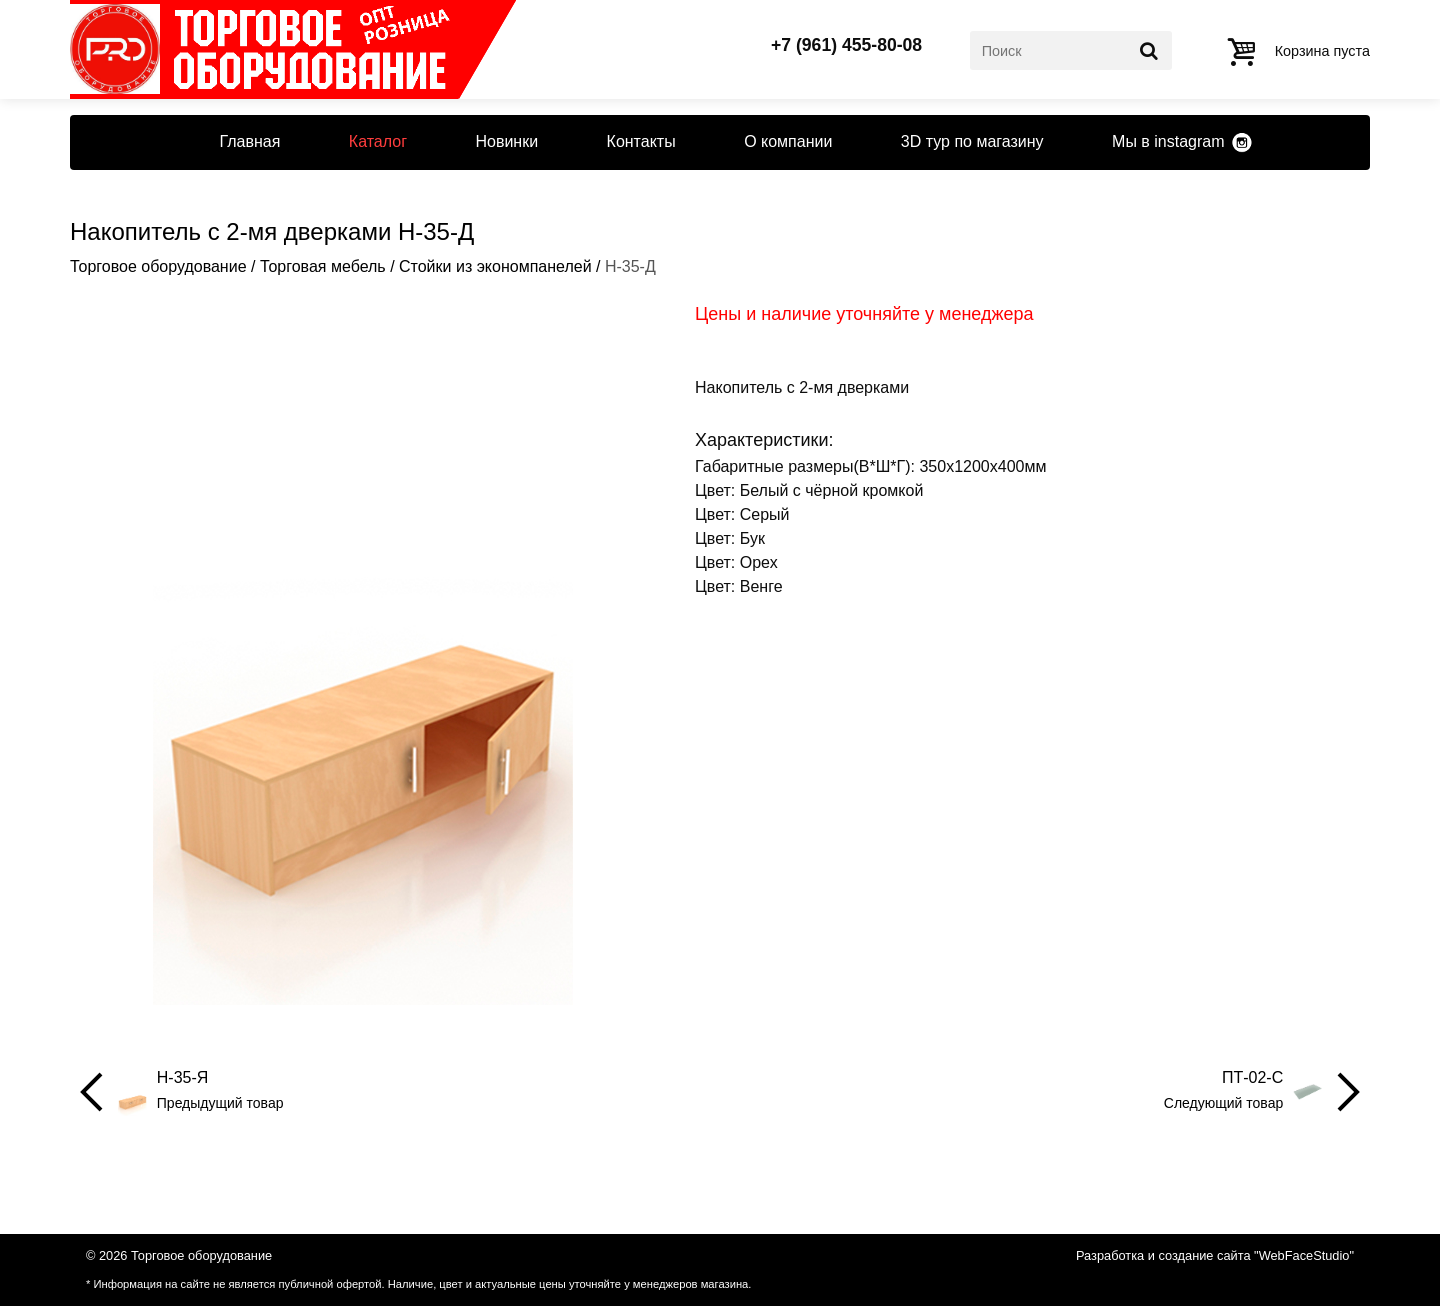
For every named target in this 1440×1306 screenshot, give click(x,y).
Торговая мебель (323, 266)
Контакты (641, 141)
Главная (249, 141)
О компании (788, 141)
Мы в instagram (1168, 141)
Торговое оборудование (158, 266)
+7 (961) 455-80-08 (846, 46)
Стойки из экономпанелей (495, 266)
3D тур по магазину (972, 141)
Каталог (378, 141)
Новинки (506, 141)
